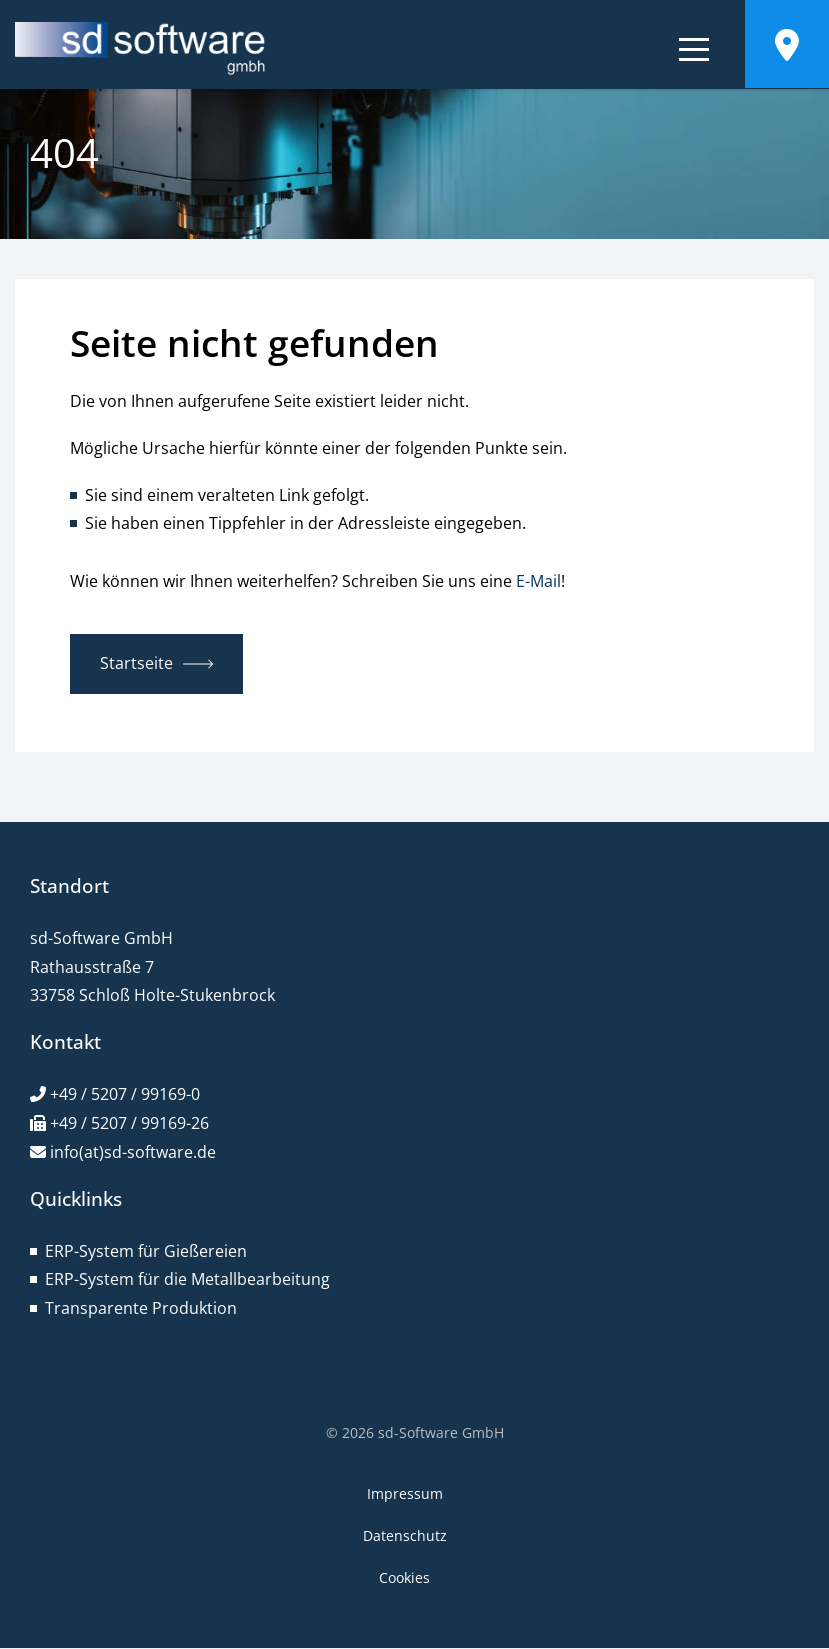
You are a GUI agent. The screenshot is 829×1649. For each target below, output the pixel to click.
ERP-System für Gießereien (146, 1251)
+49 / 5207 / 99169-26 (129, 1123)
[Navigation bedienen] (694, 53)
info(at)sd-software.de (133, 1152)
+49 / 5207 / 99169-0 (125, 1094)
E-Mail (538, 581)
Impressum (405, 1493)
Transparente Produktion (141, 1308)
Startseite (136, 663)
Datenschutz (405, 1535)
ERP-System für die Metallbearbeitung (187, 1279)
